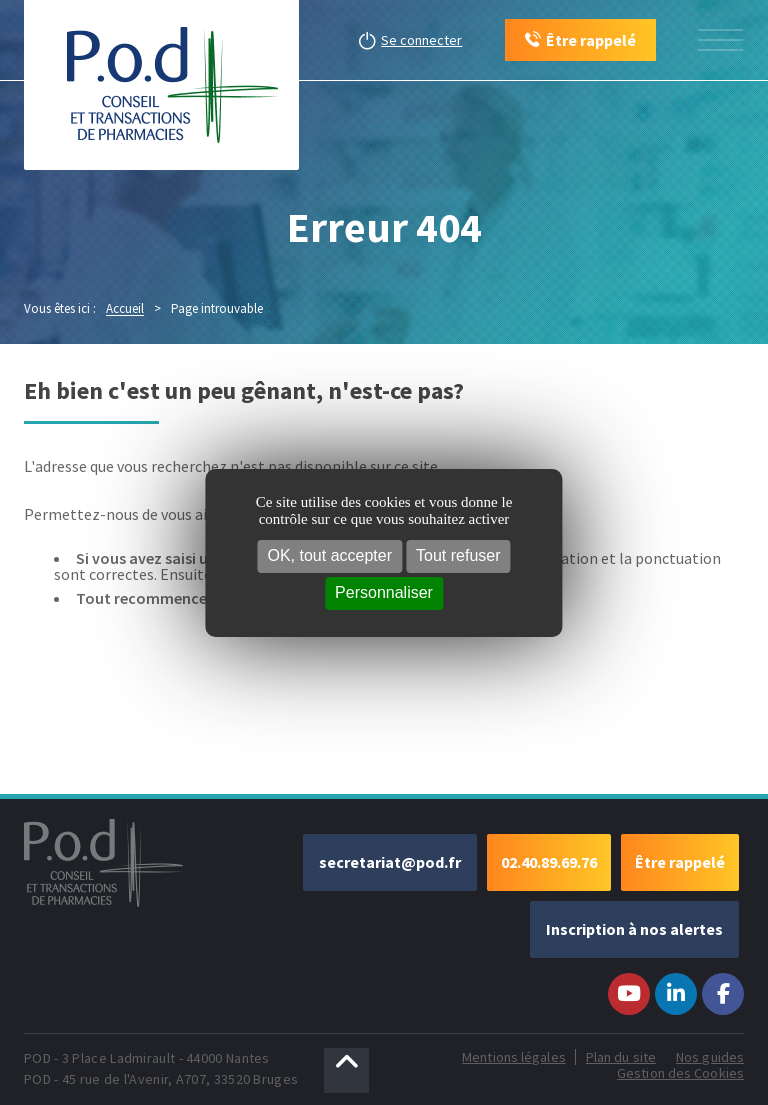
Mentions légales (514, 1057)
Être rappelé (680, 862)
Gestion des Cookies (680, 1073)
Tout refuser (458, 555)
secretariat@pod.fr (390, 862)
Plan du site (621, 1057)
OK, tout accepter (330, 555)
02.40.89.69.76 (549, 862)
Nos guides (710, 1057)
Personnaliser (384, 592)
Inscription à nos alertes (634, 929)
